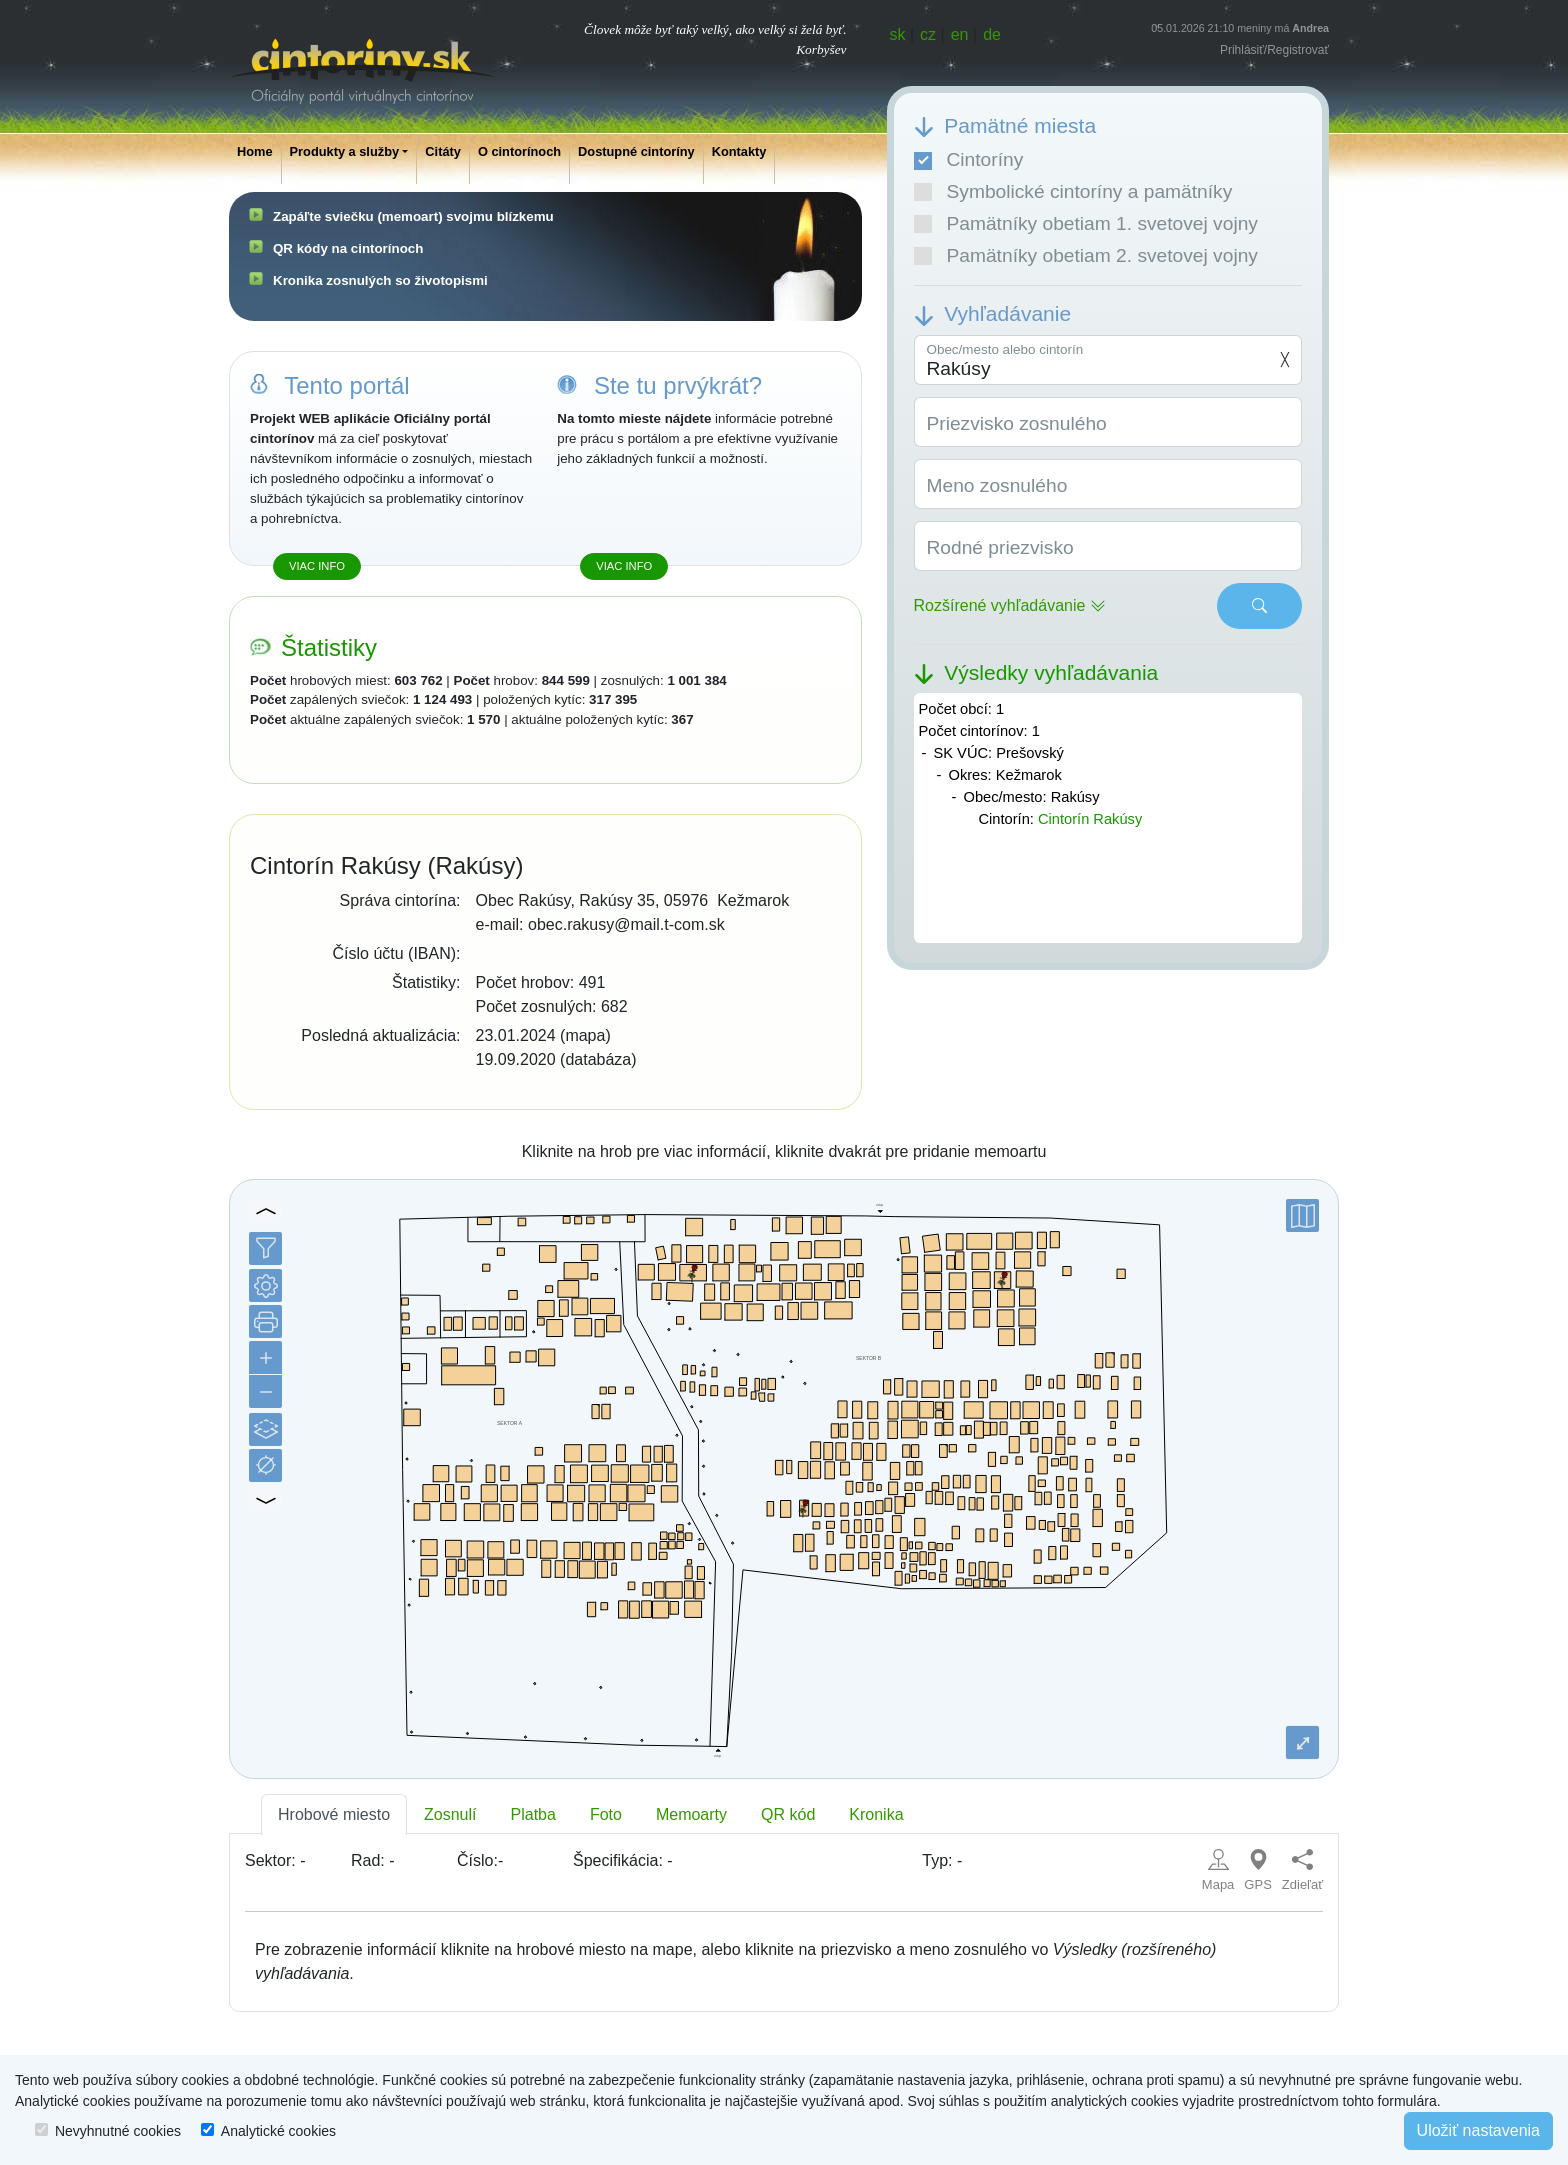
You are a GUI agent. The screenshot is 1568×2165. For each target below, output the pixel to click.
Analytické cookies (278, 2131)
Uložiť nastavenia (1478, 2130)
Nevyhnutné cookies (118, 2131)
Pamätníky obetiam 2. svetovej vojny (1086, 255)
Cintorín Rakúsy (1090, 819)
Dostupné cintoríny (636, 151)
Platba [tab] (533, 1814)
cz (928, 34)
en (960, 34)
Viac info (317, 566)
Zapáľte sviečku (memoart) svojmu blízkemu (413, 216)
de (992, 34)
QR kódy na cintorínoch (348, 248)
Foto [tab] (606, 1814)
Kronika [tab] (876, 1814)
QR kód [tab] (788, 1814)
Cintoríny (969, 159)
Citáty (443, 151)
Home (255, 151)
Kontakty (739, 151)
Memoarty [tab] (691, 1814)
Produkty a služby (345, 151)
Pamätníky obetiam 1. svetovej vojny (1086, 223)
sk (898, 34)
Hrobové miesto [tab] (334, 1814)
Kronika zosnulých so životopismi (380, 280)
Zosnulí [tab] (450, 1814)
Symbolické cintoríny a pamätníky (1073, 191)
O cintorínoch (519, 151)
